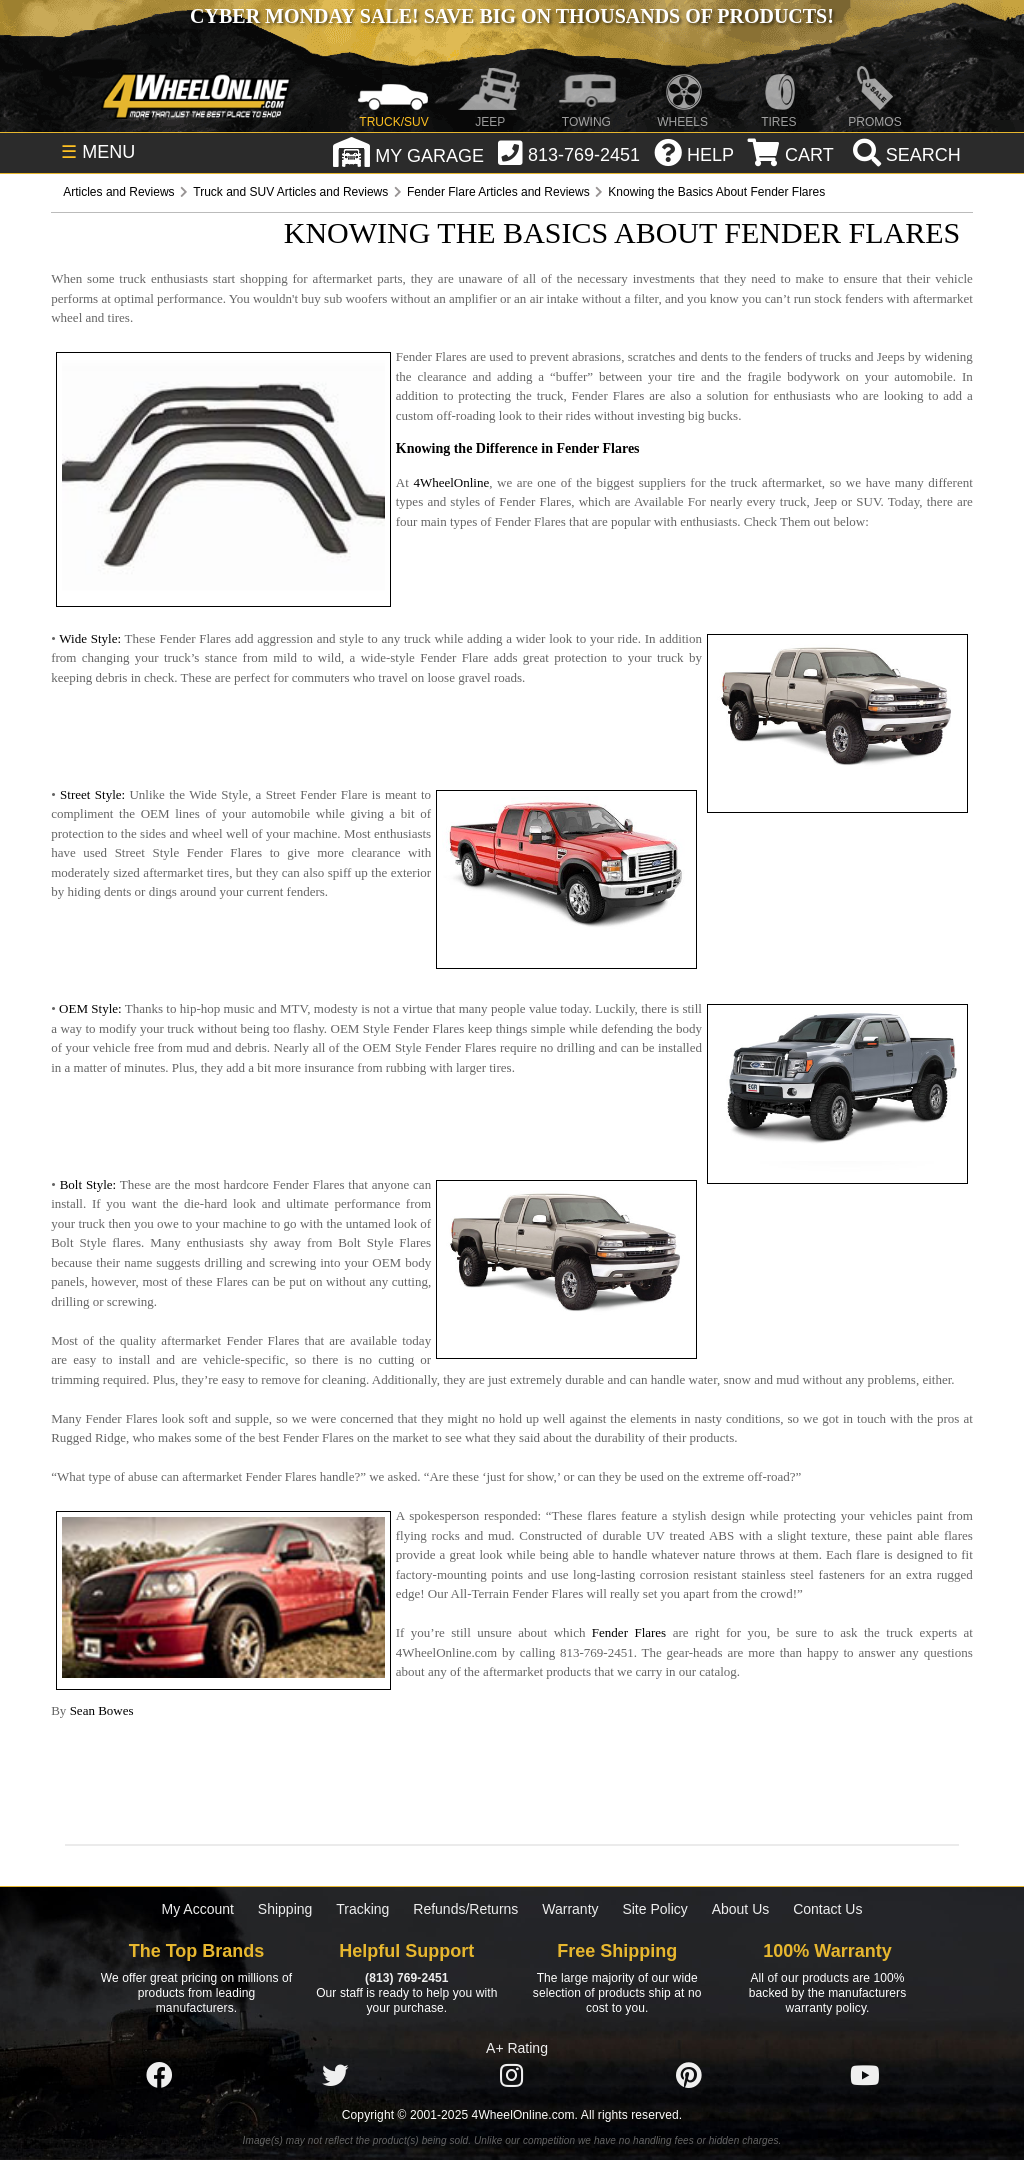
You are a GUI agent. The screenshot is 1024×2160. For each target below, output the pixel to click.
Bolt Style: (88, 1184)
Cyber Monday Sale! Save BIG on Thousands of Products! (512, 16)
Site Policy (654, 1909)
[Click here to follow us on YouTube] (865, 2076)
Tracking (362, 1909)
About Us (741, 1909)
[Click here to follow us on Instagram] (512, 2076)
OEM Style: (90, 1008)
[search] (904, 155)
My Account (198, 1909)
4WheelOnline (451, 482)
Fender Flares (629, 1632)
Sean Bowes (102, 1710)
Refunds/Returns (465, 1909)
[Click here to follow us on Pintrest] (689, 2076)
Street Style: (92, 794)
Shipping (285, 1909)
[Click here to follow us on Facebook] (159, 2076)
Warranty (570, 1909)
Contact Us (827, 1909)
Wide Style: (90, 638)
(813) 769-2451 (406, 1978)
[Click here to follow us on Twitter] (335, 2076)
